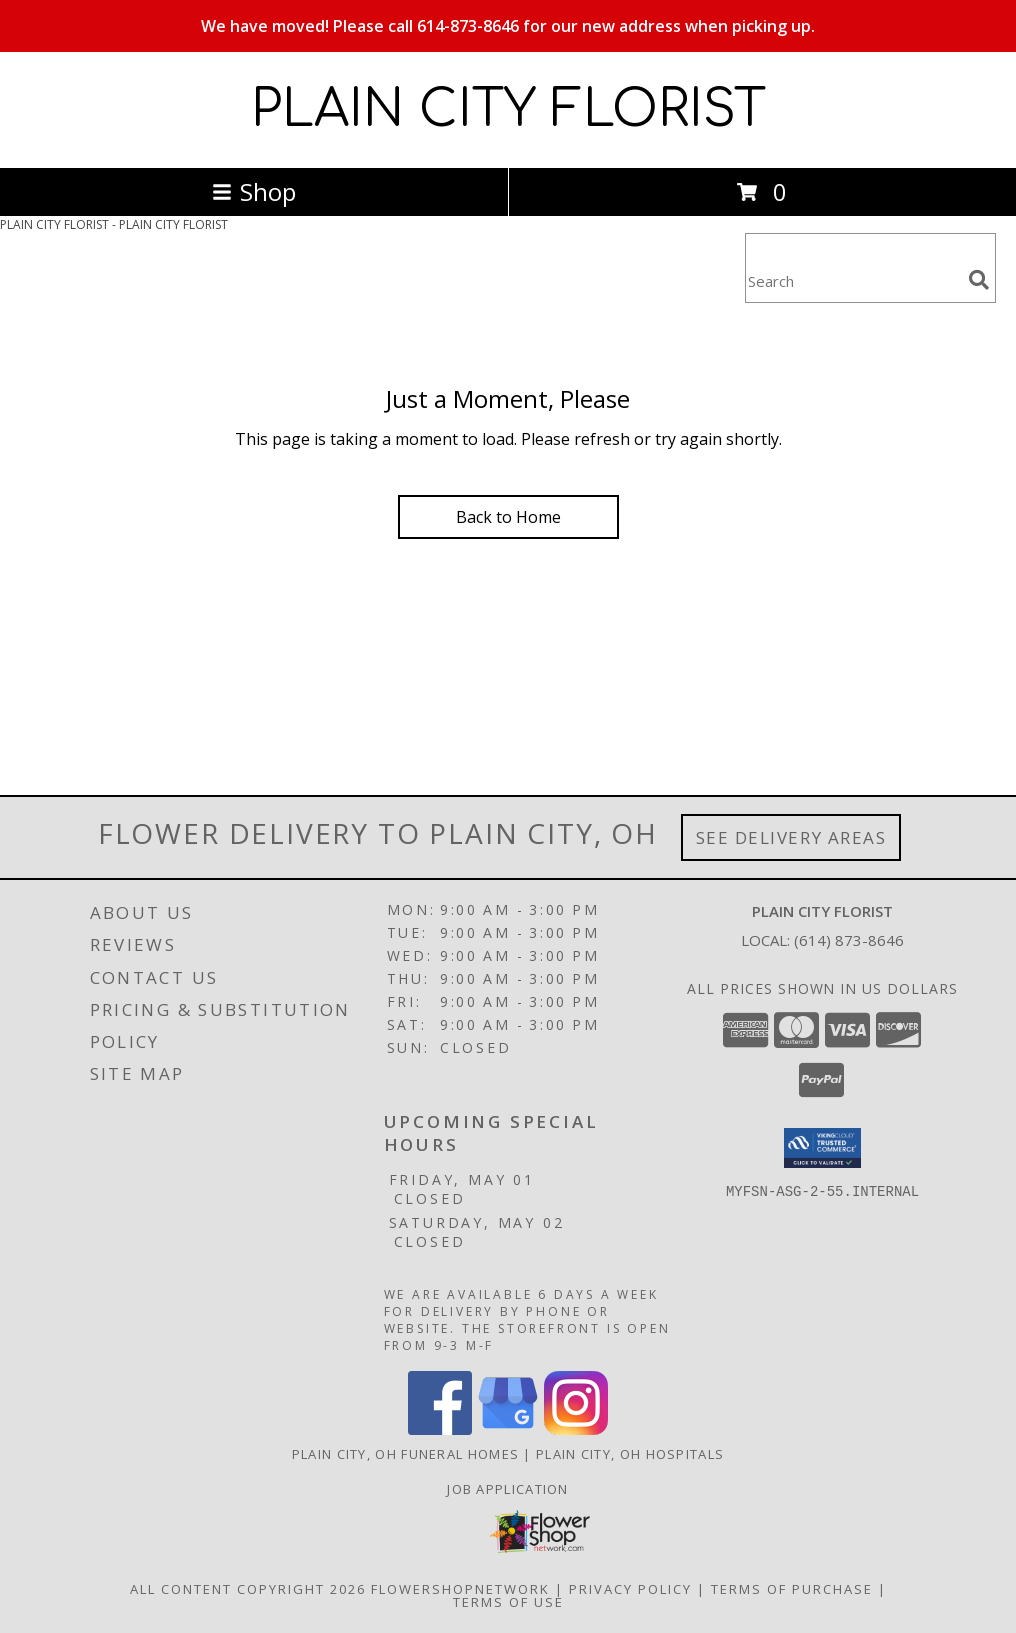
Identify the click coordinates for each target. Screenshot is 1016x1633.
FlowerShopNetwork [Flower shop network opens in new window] (460, 1589)
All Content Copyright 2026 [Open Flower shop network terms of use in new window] (248, 1589)
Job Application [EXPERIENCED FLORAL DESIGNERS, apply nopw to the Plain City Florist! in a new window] (508, 1489)
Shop (254, 191)
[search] (979, 280)
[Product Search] (853, 280)
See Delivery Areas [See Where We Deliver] (791, 837)
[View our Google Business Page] (508, 1429)
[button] (822, 1148)
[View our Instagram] (576, 1429)
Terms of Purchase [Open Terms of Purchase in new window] (792, 1589)
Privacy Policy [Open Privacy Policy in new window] (630, 1589)
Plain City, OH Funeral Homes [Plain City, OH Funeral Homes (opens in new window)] (405, 1454)
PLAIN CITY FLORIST (508, 110)
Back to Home (508, 517)
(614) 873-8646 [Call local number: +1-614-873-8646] (849, 940)
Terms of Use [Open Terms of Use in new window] (508, 1602)
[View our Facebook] (440, 1429)
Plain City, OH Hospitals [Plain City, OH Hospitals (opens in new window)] (630, 1454)
